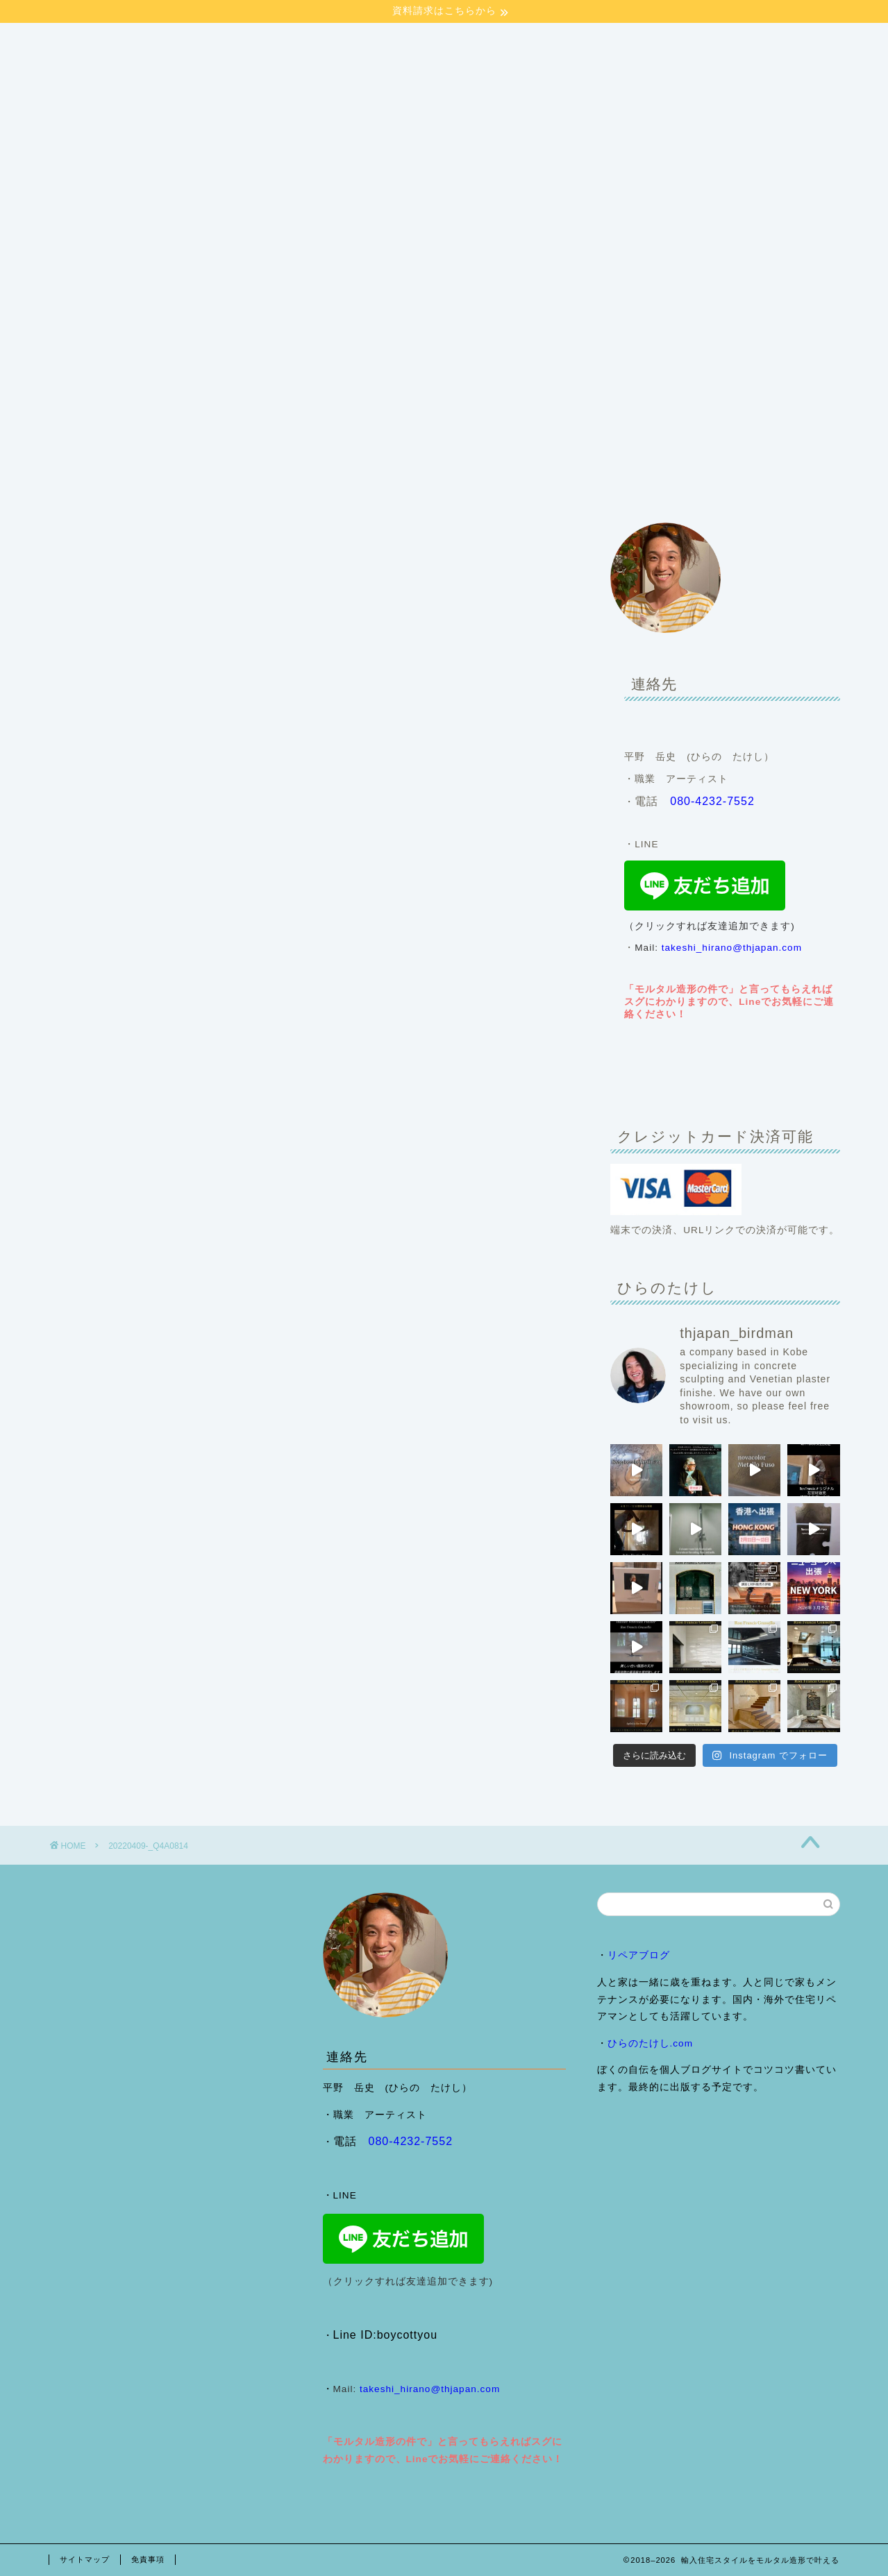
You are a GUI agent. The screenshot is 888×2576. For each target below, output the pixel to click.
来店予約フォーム (757, 485)
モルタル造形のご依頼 (364, 485)
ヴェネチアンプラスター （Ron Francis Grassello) (566, 485)
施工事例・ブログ (242, 485)
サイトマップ (85, 2559)
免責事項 (148, 2559)
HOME (80, 485)
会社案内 (149, 485)
